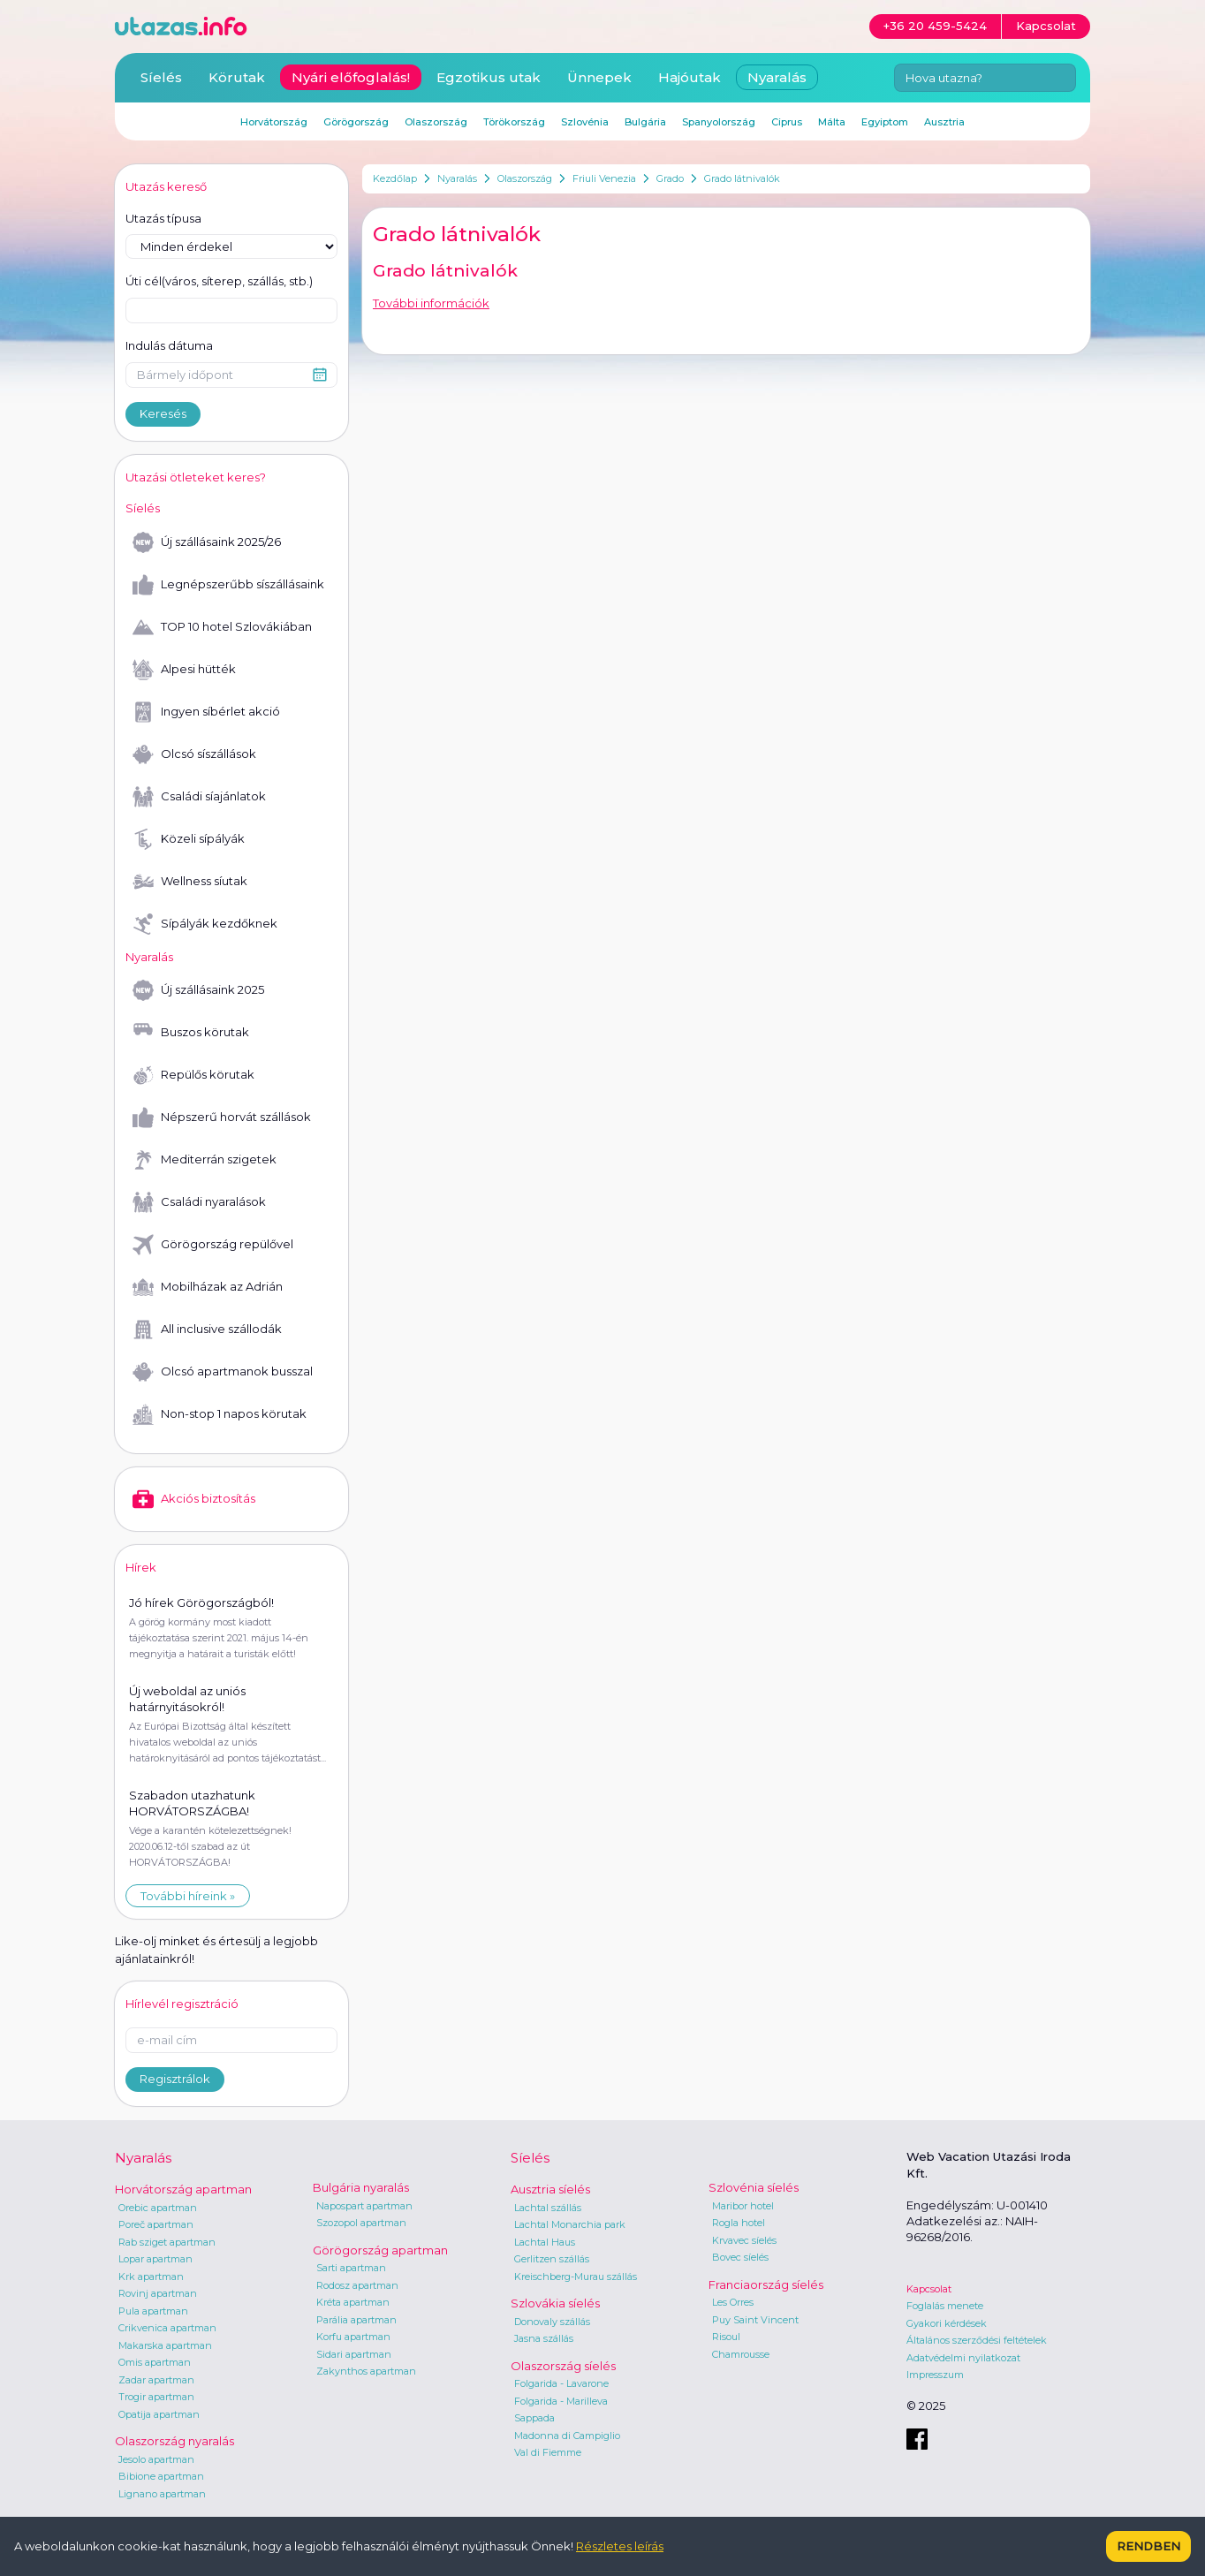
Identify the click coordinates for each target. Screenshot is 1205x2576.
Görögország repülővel (213, 1244)
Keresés (163, 413)
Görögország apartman (380, 2250)
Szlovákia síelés (555, 2303)
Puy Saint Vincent (755, 2320)
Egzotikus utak (488, 77)
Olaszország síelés (563, 2366)
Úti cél (219, 282)
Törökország (514, 122)
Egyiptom (884, 122)
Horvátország (273, 122)
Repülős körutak (193, 1075)
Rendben (1148, 2546)
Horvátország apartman (183, 2189)
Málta (831, 122)
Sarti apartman (351, 2268)
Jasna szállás (543, 2338)
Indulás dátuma (169, 345)
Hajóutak (689, 77)
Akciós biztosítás (194, 1499)
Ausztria (944, 122)
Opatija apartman (159, 2414)
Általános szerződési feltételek (976, 2340)
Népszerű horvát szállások (222, 1117)
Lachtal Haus (544, 2242)
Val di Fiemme (547, 2452)
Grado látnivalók (742, 178)
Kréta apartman (353, 2302)
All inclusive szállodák (207, 1329)
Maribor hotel (743, 2206)
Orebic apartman (157, 2207)
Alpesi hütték (184, 669)
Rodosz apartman (357, 2285)
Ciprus (786, 122)
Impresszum (935, 2374)
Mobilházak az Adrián (208, 1287)
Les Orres (733, 2302)
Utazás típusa (163, 218)
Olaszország (524, 178)
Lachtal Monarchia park (569, 2224)
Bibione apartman (161, 2476)
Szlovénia (585, 122)
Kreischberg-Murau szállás (575, 2276)
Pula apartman (153, 2311)
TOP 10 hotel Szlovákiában (222, 627)
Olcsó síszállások (194, 754)
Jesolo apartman (156, 2459)
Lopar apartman (155, 2259)
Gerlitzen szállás (551, 2259)
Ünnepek (599, 77)
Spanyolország (718, 122)
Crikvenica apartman (167, 2328)
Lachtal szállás (547, 2207)
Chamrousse (740, 2354)
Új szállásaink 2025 (198, 990)
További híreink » (187, 1896)
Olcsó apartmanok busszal (223, 1372)
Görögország (356, 122)
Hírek (140, 1567)
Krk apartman (151, 2276)
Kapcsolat (928, 2289)
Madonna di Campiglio (567, 2435)
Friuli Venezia (604, 178)
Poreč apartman (155, 2224)
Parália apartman (356, 2320)
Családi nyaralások (199, 1202)
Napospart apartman (364, 2206)
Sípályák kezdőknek (205, 924)
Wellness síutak (190, 881)
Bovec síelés (740, 2257)
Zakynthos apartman (366, 2371)
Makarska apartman (165, 2345)
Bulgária (645, 122)
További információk (431, 303)
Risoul (726, 2336)
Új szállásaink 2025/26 (207, 542)
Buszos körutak (191, 1032)
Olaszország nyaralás (174, 2441)
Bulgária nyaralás (361, 2187)
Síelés (161, 77)
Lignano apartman (162, 2494)
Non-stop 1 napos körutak (220, 1414)
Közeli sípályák (189, 839)
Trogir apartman (156, 2396)
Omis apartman (154, 2362)
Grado (670, 178)
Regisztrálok (175, 2079)
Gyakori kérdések (946, 2323)
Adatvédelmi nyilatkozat (963, 2358)
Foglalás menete (944, 2305)
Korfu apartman (353, 2336)
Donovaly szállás (552, 2321)
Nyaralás (457, 178)
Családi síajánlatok (199, 796)
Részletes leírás (619, 2546)
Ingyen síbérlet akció (206, 712)
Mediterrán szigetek (205, 1160)
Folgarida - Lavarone (561, 2383)
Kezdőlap (395, 178)
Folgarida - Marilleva (561, 2401)
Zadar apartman (156, 2380)
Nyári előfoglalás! (351, 77)
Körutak (236, 77)
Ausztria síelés (550, 2189)
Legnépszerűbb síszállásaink (228, 584)
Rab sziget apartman (167, 2242)
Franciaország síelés (766, 2284)
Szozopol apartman (361, 2222)
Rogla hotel (738, 2222)
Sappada (534, 2418)
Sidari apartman (353, 2354)
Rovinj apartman (157, 2293)
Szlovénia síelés (754, 2187)
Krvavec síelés (744, 2240)
